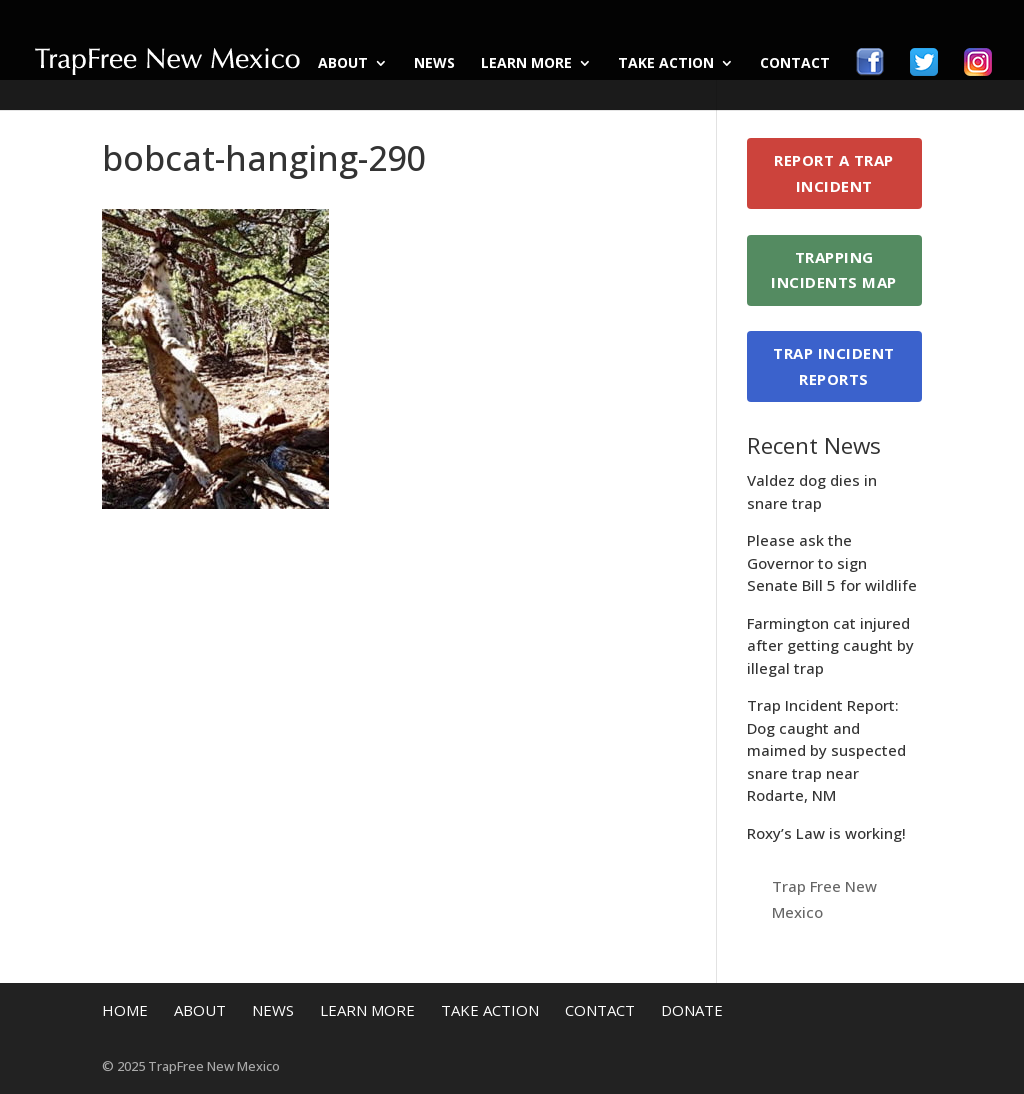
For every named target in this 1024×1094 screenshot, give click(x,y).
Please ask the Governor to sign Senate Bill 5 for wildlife (832, 562)
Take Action (666, 64)
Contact (795, 64)
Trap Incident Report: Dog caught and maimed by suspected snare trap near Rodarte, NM (826, 750)
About (343, 64)
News (434, 64)
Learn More (526, 64)
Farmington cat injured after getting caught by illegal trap (830, 645)
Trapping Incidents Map (834, 270)
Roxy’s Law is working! (826, 833)
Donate (692, 1010)
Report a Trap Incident (834, 173)
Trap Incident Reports (834, 366)
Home (125, 1010)
